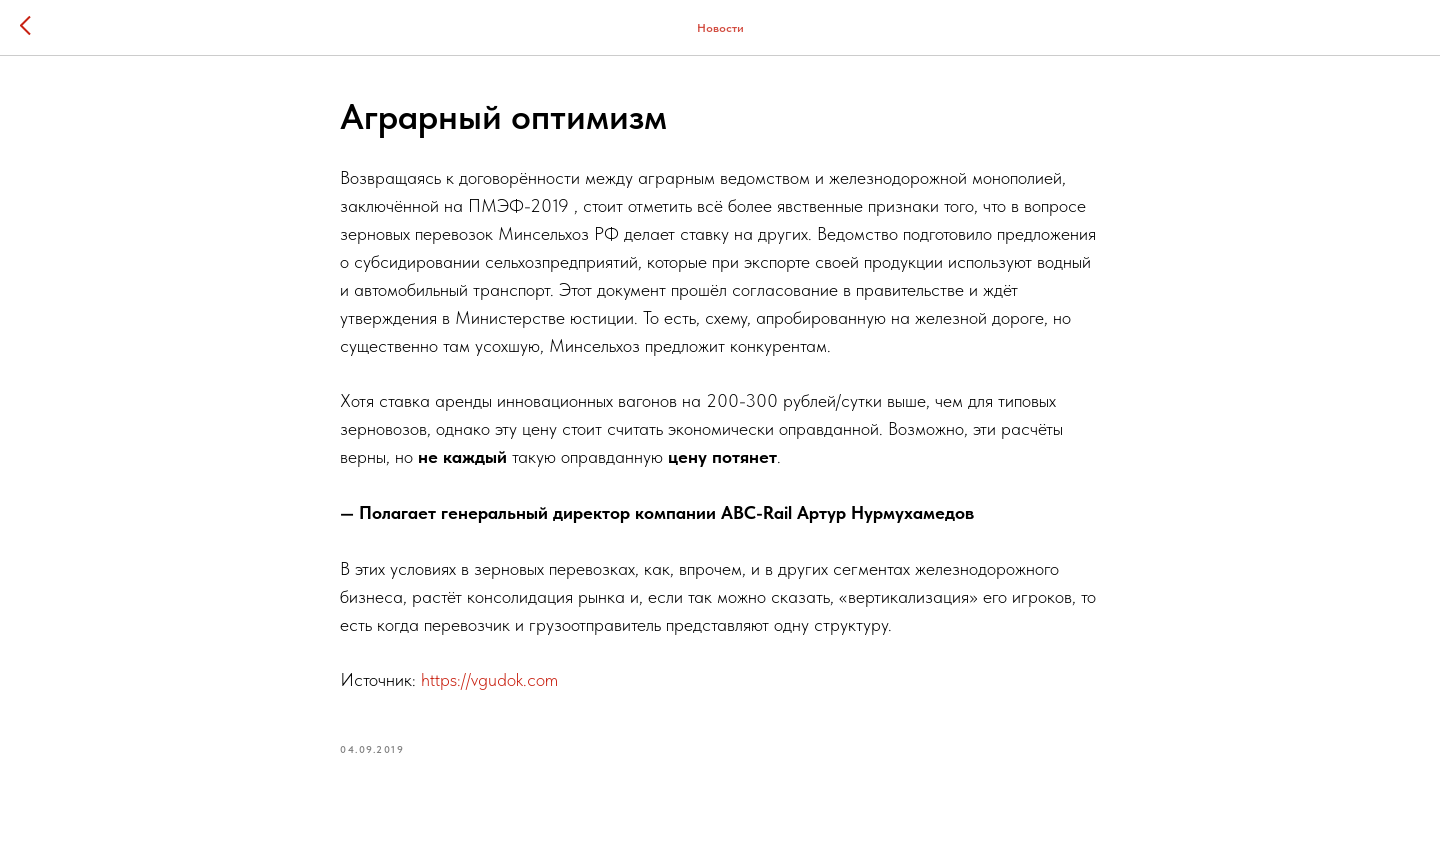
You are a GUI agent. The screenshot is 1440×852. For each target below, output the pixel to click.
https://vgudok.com (489, 679)
